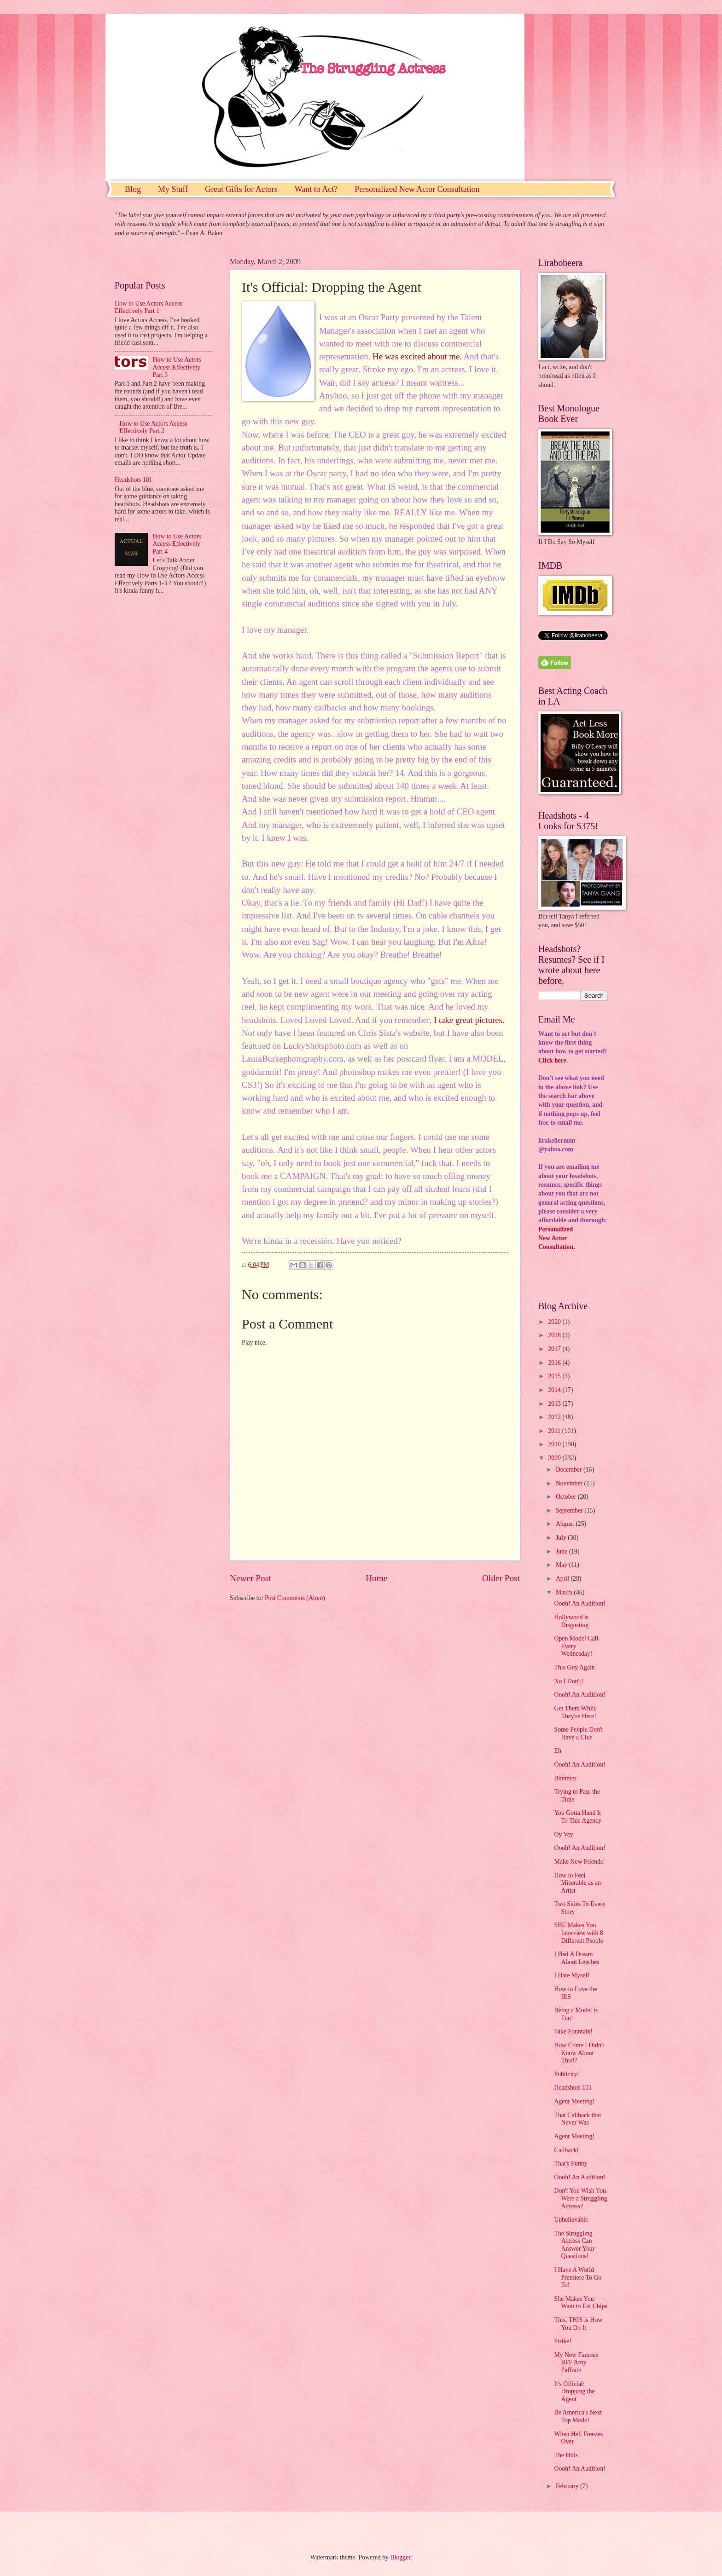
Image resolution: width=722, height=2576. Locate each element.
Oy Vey (563, 1834)
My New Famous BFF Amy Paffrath (576, 2362)
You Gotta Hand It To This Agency (577, 1816)
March (565, 1592)
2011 (555, 1430)
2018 (555, 1335)
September (570, 1510)
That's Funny (570, 2163)
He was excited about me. (417, 356)
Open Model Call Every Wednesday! (576, 1646)
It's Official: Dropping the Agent (574, 2391)
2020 (555, 1321)
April (563, 1578)
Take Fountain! (573, 2031)
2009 (555, 1458)
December (569, 1469)
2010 (555, 1444)
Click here (552, 1060)
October (567, 1496)
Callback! (566, 2150)
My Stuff (173, 189)
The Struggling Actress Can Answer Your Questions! (574, 2245)
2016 (555, 1362)
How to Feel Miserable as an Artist (577, 1883)
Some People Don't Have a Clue (578, 1733)
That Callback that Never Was (577, 2119)
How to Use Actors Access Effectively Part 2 (153, 427)
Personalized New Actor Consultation (417, 189)
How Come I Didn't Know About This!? (579, 2053)
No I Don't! (568, 1681)
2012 (555, 1417)
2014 (555, 1389)
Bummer (565, 1778)
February (568, 2486)
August (566, 1523)
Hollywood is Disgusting (571, 1621)
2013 (555, 1403)
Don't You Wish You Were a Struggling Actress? (580, 2198)
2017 (555, 1349)
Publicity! (566, 2074)
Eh (557, 1750)
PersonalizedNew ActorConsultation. (556, 1238)
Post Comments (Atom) (295, 1597)
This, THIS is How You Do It (578, 2323)
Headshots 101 (133, 479)
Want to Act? (316, 189)
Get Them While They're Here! (575, 1712)
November (570, 1483)
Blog (133, 189)
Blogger (400, 2557)
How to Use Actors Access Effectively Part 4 (177, 544)
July (562, 1537)
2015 (555, 1376)
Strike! (562, 2341)
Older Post (501, 1578)
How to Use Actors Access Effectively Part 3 (177, 367)
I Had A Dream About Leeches (576, 1958)
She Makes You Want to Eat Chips (580, 2302)
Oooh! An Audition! (579, 1603)
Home (376, 1578)
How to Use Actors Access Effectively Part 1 (148, 307)
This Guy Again (574, 1667)
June (562, 1551)
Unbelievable (571, 2219)
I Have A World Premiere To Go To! (577, 2277)
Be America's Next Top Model (578, 2416)
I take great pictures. (469, 1020)
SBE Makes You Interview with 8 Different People (578, 1933)
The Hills (566, 2455)
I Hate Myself (571, 1975)
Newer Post (250, 1578)
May (562, 1564)
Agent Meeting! (574, 2101)
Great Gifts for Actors (241, 189)
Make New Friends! (579, 1861)
